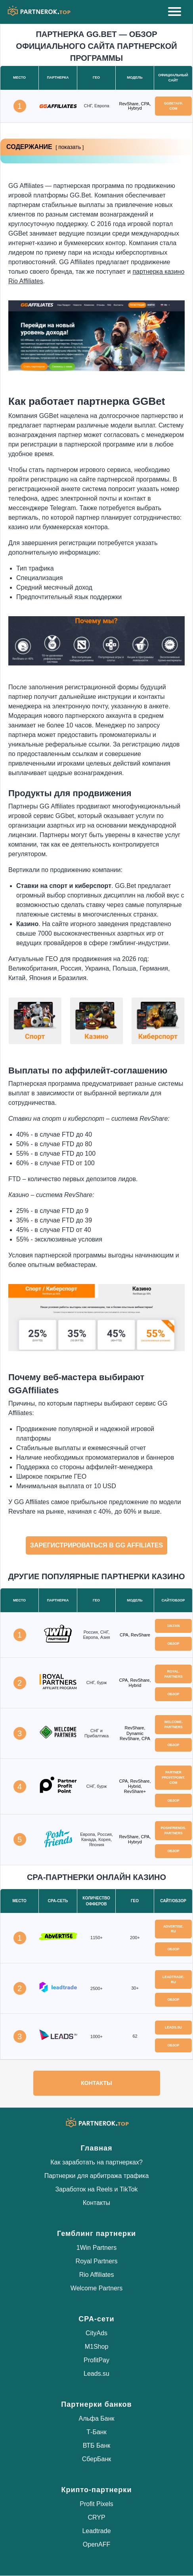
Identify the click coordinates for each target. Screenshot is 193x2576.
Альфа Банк (96, 2418)
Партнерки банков (96, 2404)
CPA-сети (96, 2319)
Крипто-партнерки (96, 2490)
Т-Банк (96, 2432)
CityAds (96, 2333)
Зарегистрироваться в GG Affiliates (96, 1545)
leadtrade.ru (173, 1979)
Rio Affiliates (96, 2274)
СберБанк (96, 2459)
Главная (96, 2148)
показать (69, 147)
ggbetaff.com (173, 105)
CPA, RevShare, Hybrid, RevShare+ (135, 1786)
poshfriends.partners (173, 1830)
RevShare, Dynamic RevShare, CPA (135, 1733)
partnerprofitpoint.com (173, 1777)
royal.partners (173, 1674)
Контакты (96, 2083)
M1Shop (97, 2346)
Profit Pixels (96, 2504)
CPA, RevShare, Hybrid (135, 1683)
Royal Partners (97, 2261)
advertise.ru (173, 1929)
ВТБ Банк (97, 2445)
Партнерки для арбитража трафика (96, 2175)
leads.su (173, 2027)
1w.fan (173, 1626)
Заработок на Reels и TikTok (96, 2189)
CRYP (96, 2517)
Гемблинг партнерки (96, 2234)
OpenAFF (96, 2544)
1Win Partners (96, 2247)
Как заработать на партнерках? (96, 2162)
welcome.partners (173, 1724)
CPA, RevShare (135, 1634)
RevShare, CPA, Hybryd (135, 105)
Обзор (173, 1644)
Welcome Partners (96, 2288)
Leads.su (96, 2373)
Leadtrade (96, 2531)
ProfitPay (96, 2360)
